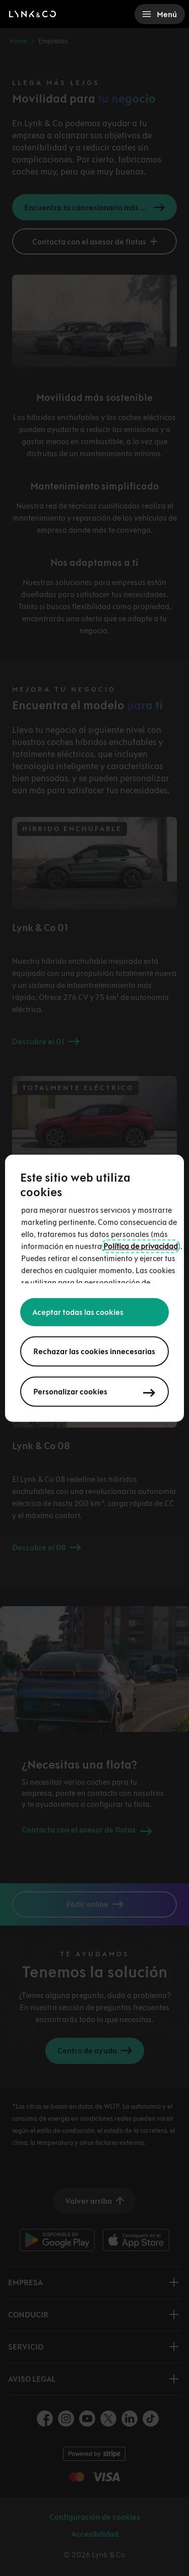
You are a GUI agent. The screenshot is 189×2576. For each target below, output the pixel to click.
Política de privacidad (140, 1246)
